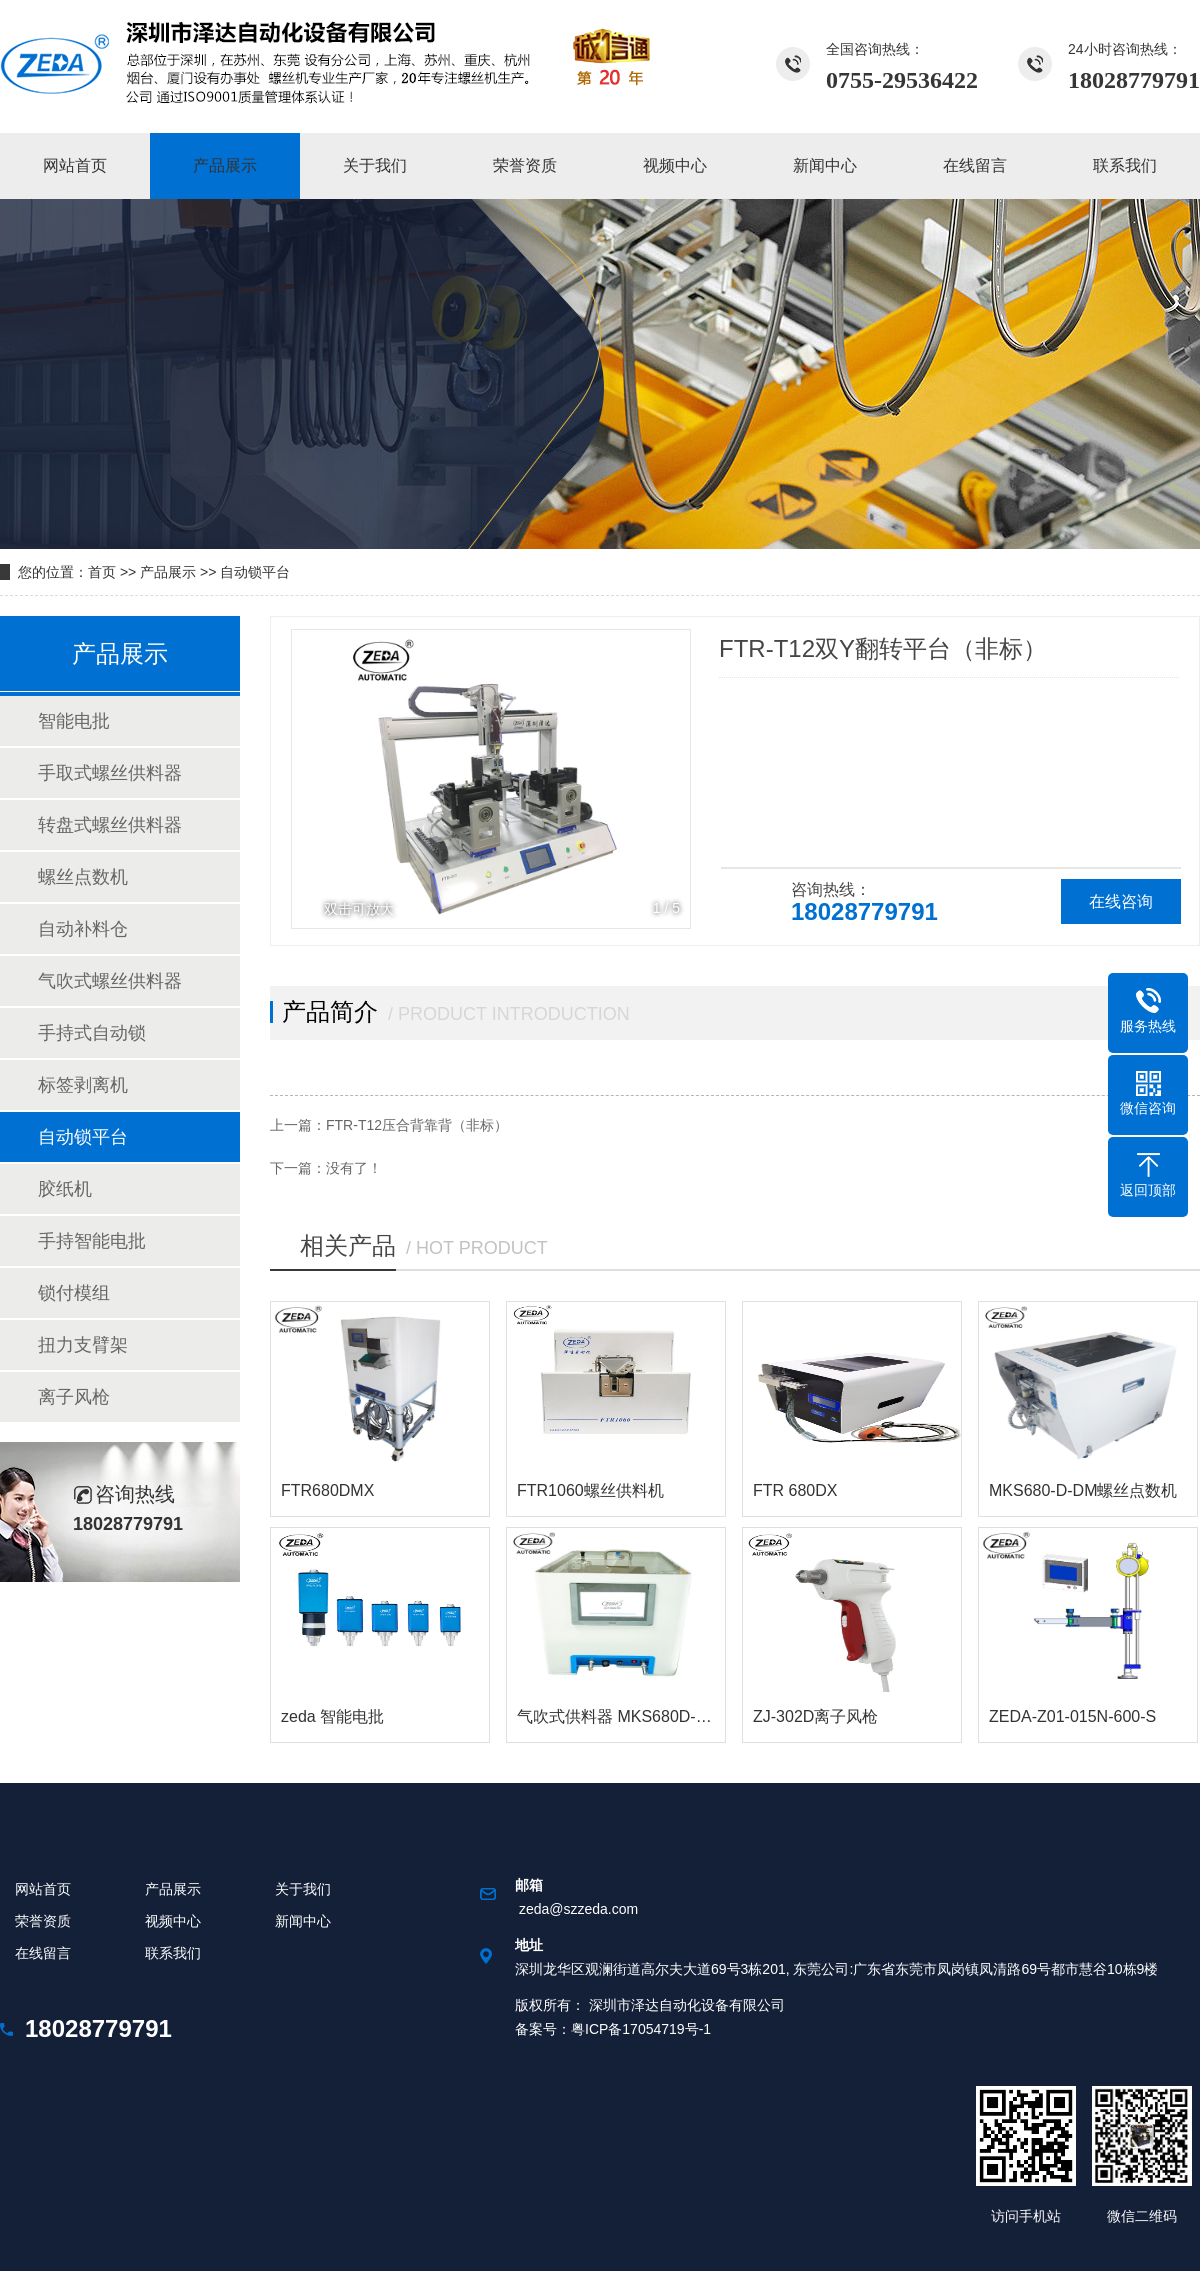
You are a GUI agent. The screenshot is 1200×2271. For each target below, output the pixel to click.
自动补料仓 (83, 929)
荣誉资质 (43, 1921)
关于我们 (303, 1889)
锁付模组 (74, 1293)
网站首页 (43, 1889)
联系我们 (173, 1953)
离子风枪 (74, 1397)
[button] (664, 779)
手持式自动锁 (92, 1033)
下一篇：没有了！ (326, 1168)
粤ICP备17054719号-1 (641, 2029)
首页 (102, 572)
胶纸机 (65, 1189)
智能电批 (74, 721)
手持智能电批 (92, 1241)
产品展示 (168, 572)
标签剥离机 (83, 1085)
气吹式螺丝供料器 (110, 981)
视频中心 (173, 1921)
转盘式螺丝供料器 (110, 825)
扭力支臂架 (83, 1345)
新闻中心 (303, 1921)
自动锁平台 (255, 572)
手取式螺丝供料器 (110, 773)
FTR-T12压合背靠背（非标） (417, 1125)
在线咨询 (1121, 901)
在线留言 (43, 1953)
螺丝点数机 (83, 877)
